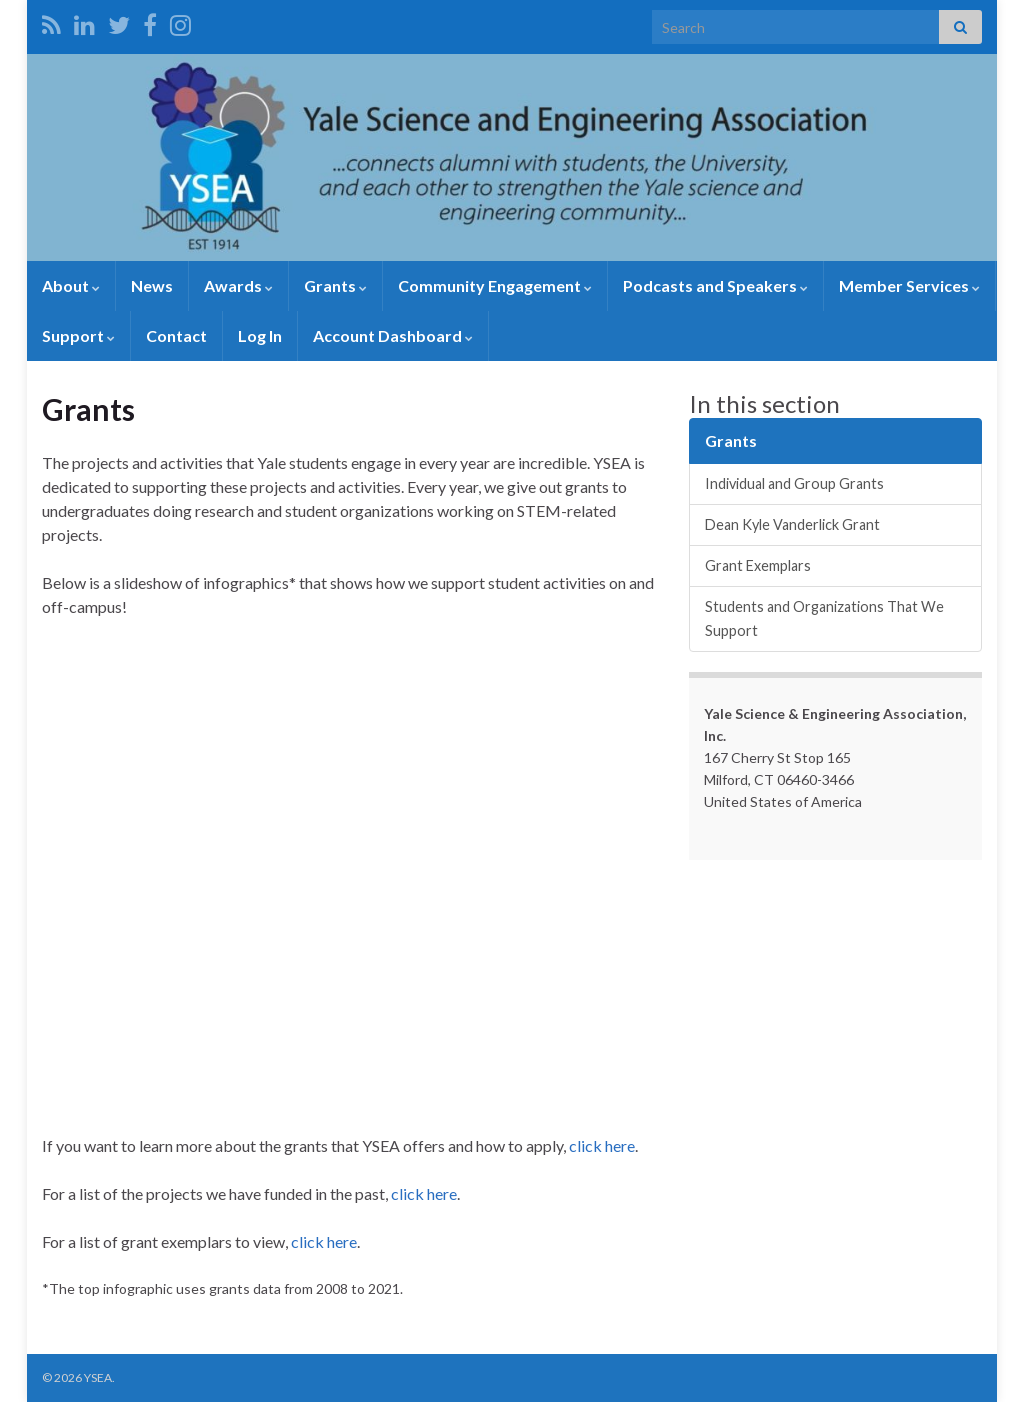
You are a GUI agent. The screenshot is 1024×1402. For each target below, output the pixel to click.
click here (602, 1145)
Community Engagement (495, 285)
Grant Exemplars (758, 565)
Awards (238, 285)
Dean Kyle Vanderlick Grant (792, 524)
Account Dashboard (393, 335)
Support (78, 335)
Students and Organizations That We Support (824, 618)
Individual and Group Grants (794, 483)
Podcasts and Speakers (715, 285)
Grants (335, 285)
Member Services (909, 285)
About (71, 285)
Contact (176, 335)
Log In (260, 335)
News (152, 285)
